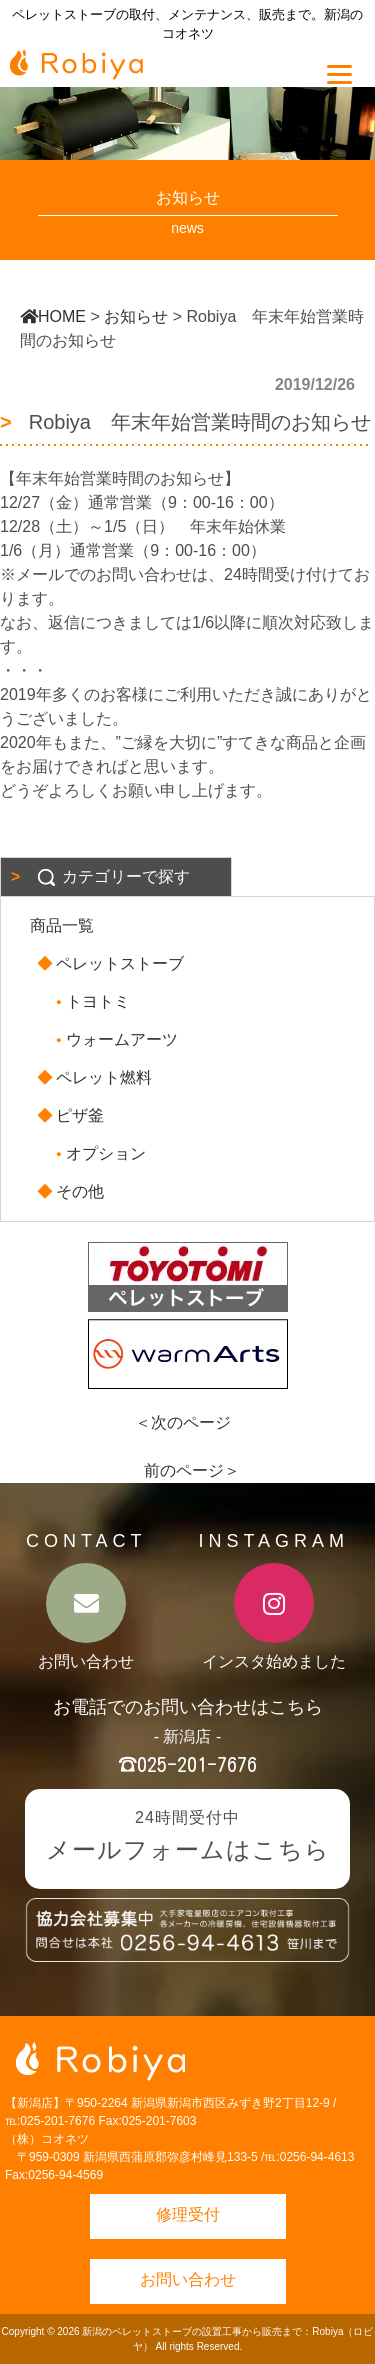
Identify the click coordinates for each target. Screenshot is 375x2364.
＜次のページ (183, 1422)
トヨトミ (90, 1001)
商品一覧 (62, 925)
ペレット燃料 (96, 1077)
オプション (98, 1153)
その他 (72, 1191)
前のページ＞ (192, 1470)
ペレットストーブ (112, 963)
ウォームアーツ (114, 1039)
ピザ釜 (72, 1115)
